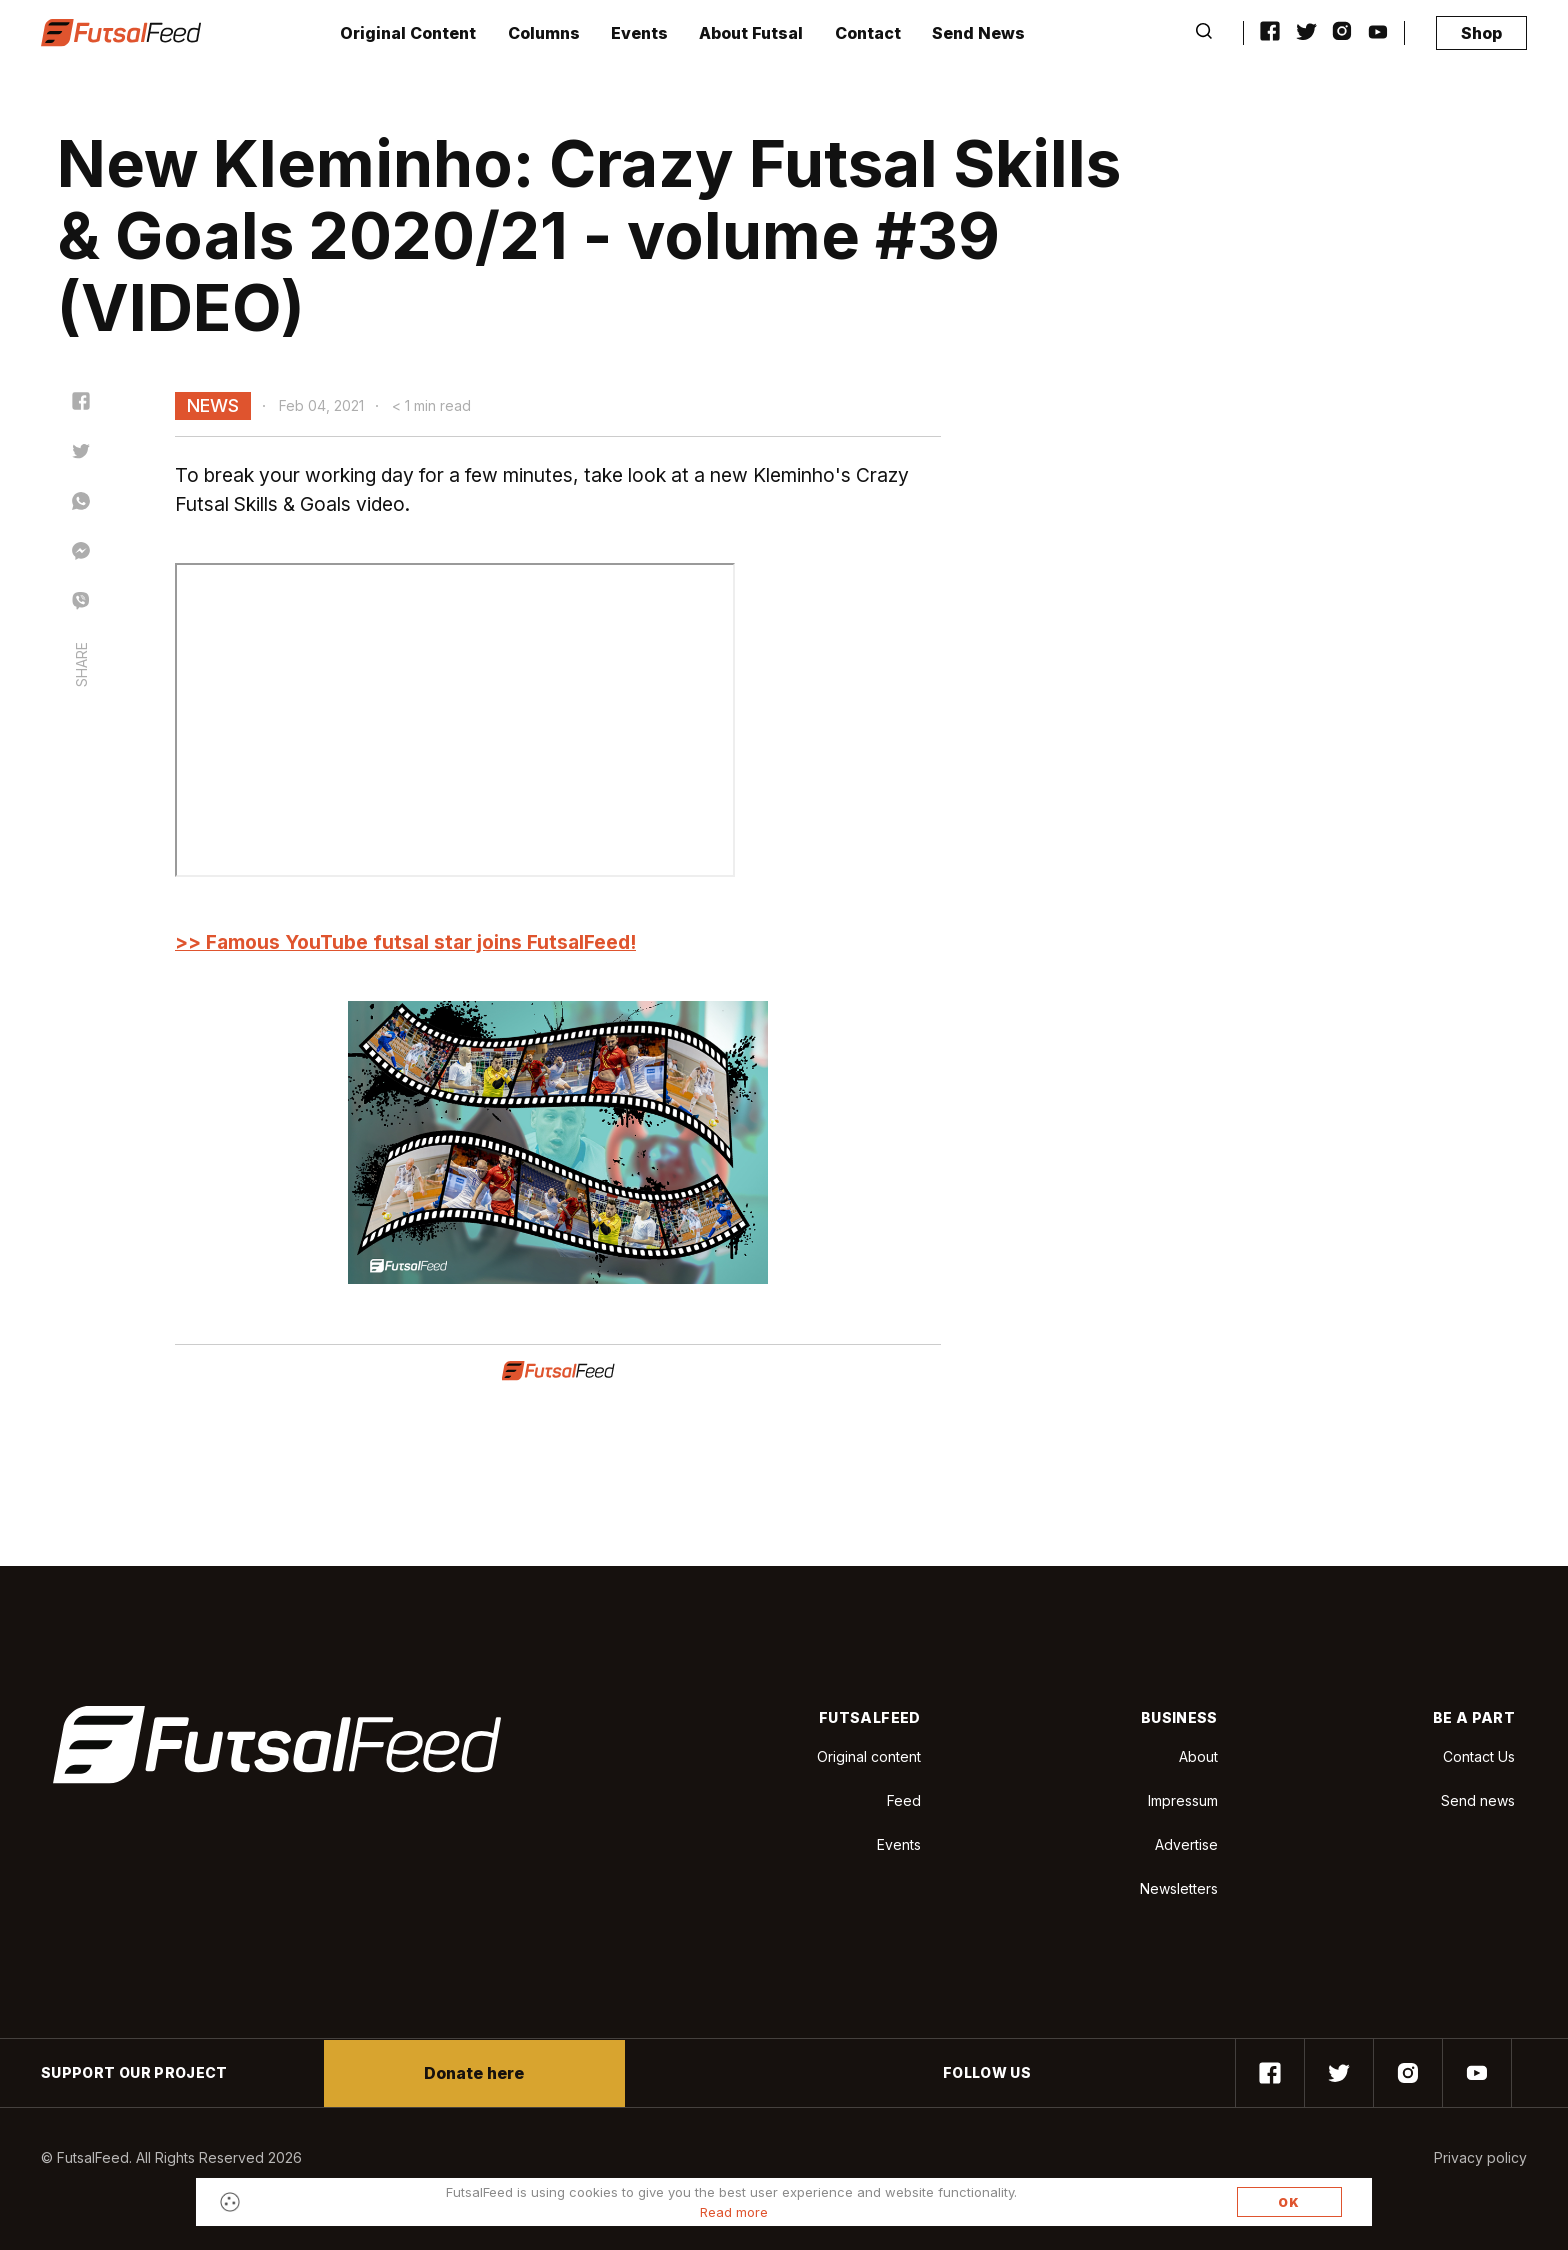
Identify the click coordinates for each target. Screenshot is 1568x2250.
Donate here (474, 2073)
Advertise (1186, 1844)
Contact (868, 33)
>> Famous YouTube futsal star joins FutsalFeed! (405, 942)
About (1198, 1756)
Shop (1481, 33)
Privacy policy (1480, 2157)
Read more (734, 2212)
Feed (904, 1800)
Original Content (408, 33)
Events (639, 33)
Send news (1478, 1800)
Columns (544, 33)
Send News (978, 33)
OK (1289, 2202)
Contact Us (1479, 1757)
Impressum (1183, 1800)
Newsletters (1179, 1888)
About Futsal (751, 33)
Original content (869, 1756)
